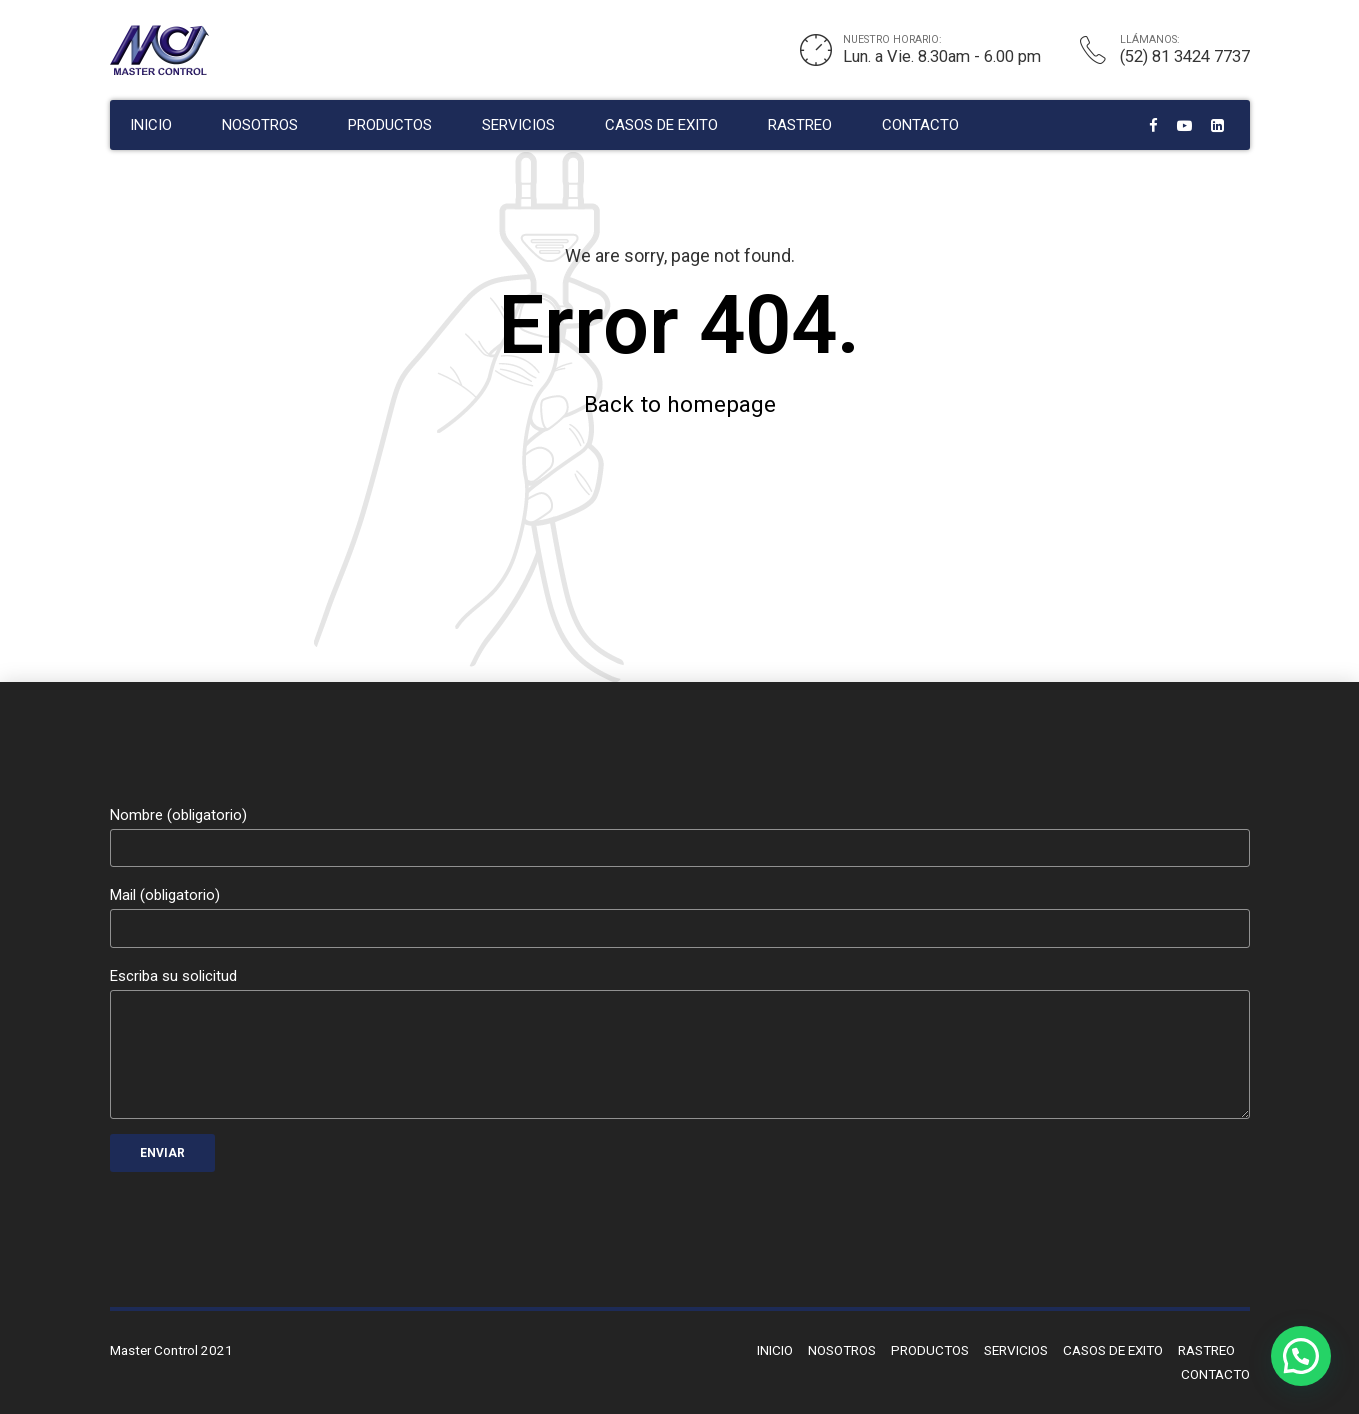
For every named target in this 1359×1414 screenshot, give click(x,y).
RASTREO (800, 125)
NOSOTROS (260, 125)
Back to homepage (680, 404)
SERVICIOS (518, 125)
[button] (1301, 1356)
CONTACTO (920, 125)
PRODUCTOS (390, 125)
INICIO (151, 125)
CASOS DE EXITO (661, 125)
